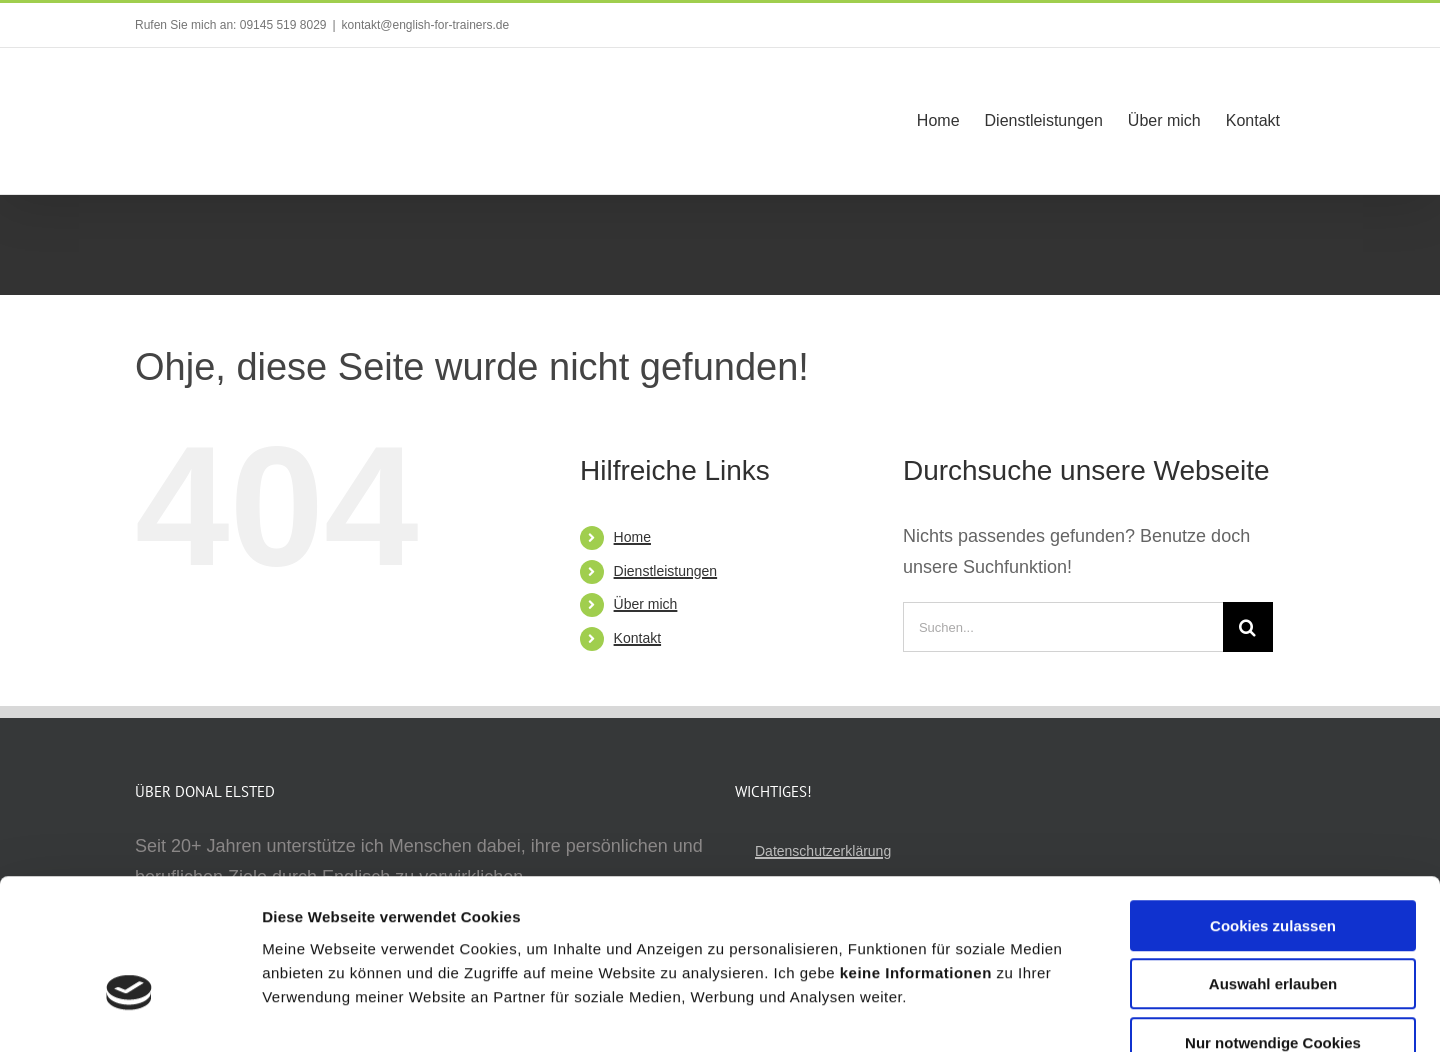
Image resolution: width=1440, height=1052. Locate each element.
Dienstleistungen (666, 571)
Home (632, 537)
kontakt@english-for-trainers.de (426, 25)
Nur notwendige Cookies (1273, 924)
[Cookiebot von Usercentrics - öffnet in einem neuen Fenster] (129, 1013)
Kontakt (637, 638)
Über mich (646, 604)
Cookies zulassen (1273, 807)
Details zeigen (1063, 1012)
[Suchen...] (1063, 627)
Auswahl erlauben (1273, 866)
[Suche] (1248, 627)
